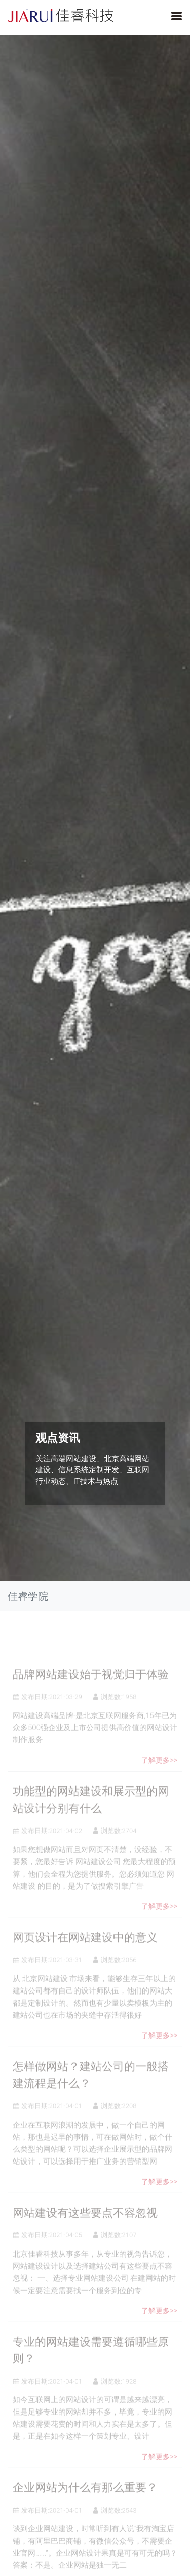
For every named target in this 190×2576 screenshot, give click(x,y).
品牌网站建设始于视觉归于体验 (91, 1692)
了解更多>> (159, 1778)
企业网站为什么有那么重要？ (85, 2506)
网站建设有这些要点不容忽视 (85, 2230)
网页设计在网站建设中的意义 (85, 1955)
